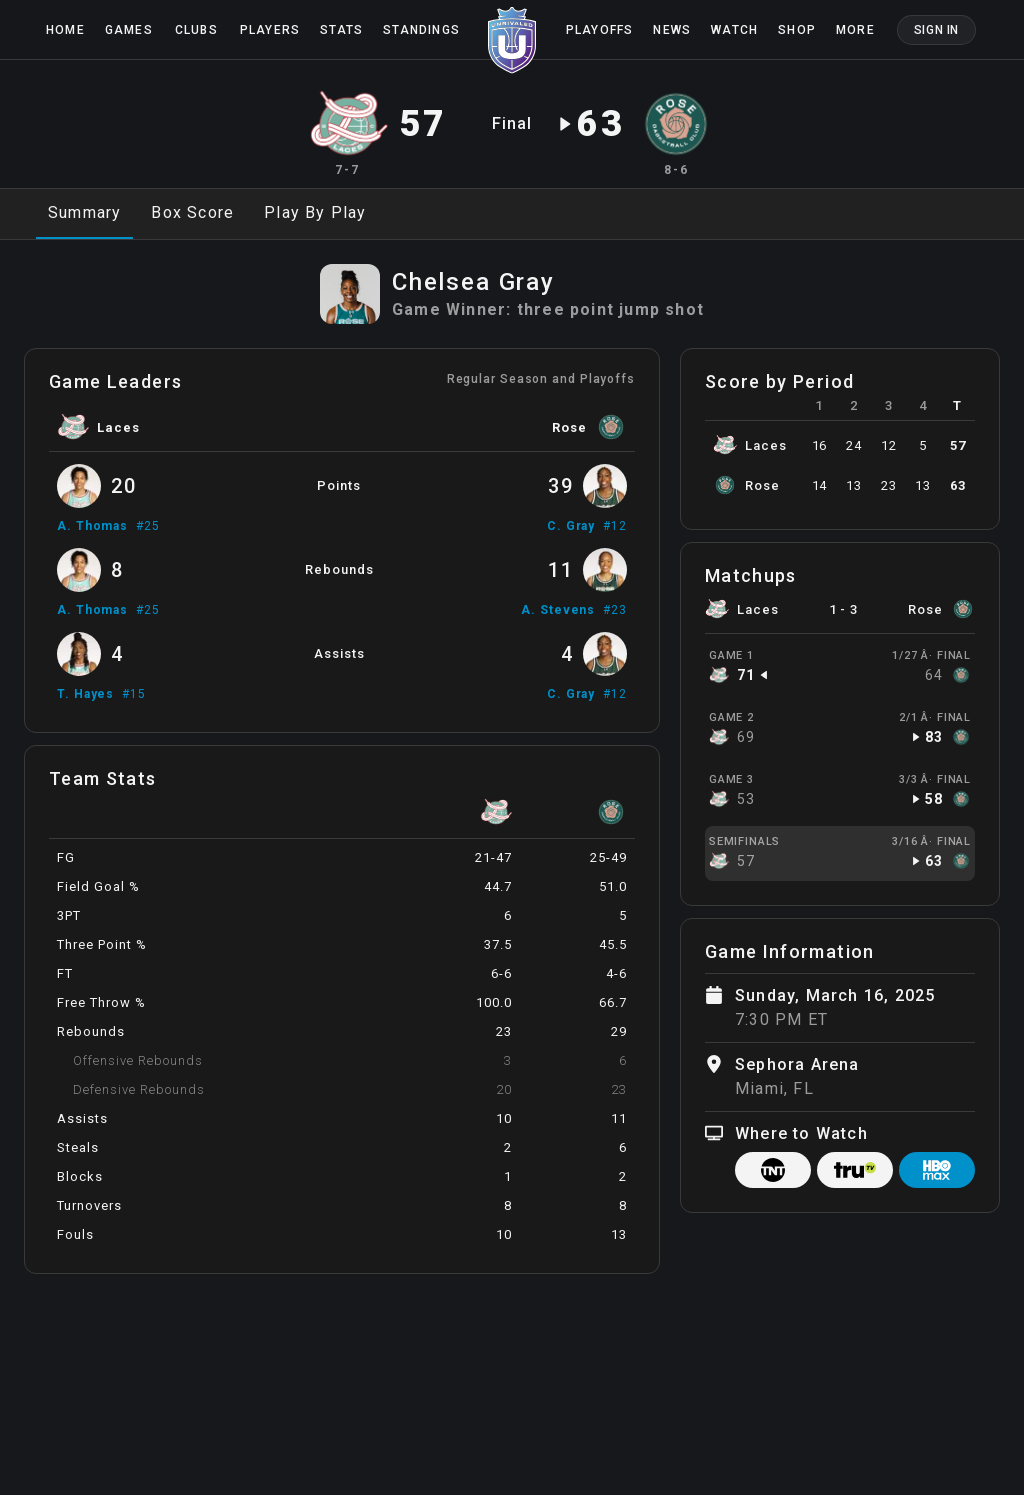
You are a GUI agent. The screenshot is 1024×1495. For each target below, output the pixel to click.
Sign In (936, 30)
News (672, 30)
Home (65, 30)
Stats (341, 30)
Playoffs (600, 30)
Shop (797, 30)
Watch (734, 30)
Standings (421, 30)
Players (270, 30)
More (855, 30)
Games (129, 30)
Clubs (196, 30)
